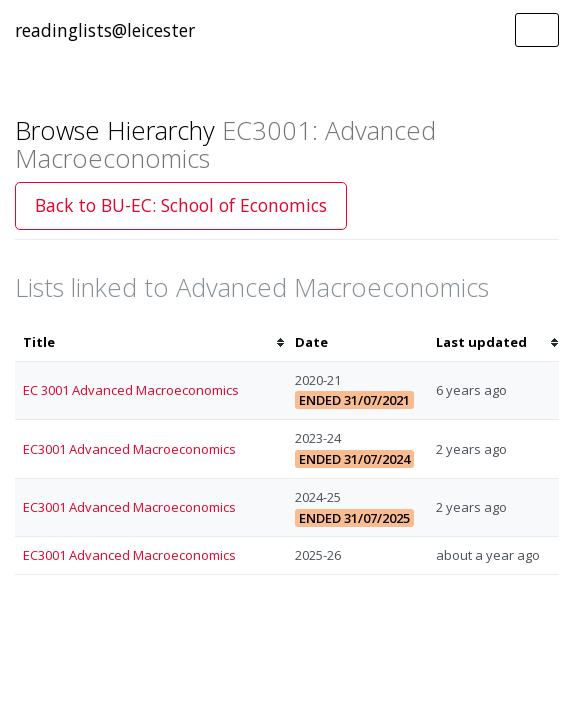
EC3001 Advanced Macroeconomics (129, 449)
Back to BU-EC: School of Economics (181, 205)
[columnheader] (151, 342)
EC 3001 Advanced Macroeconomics (131, 390)
